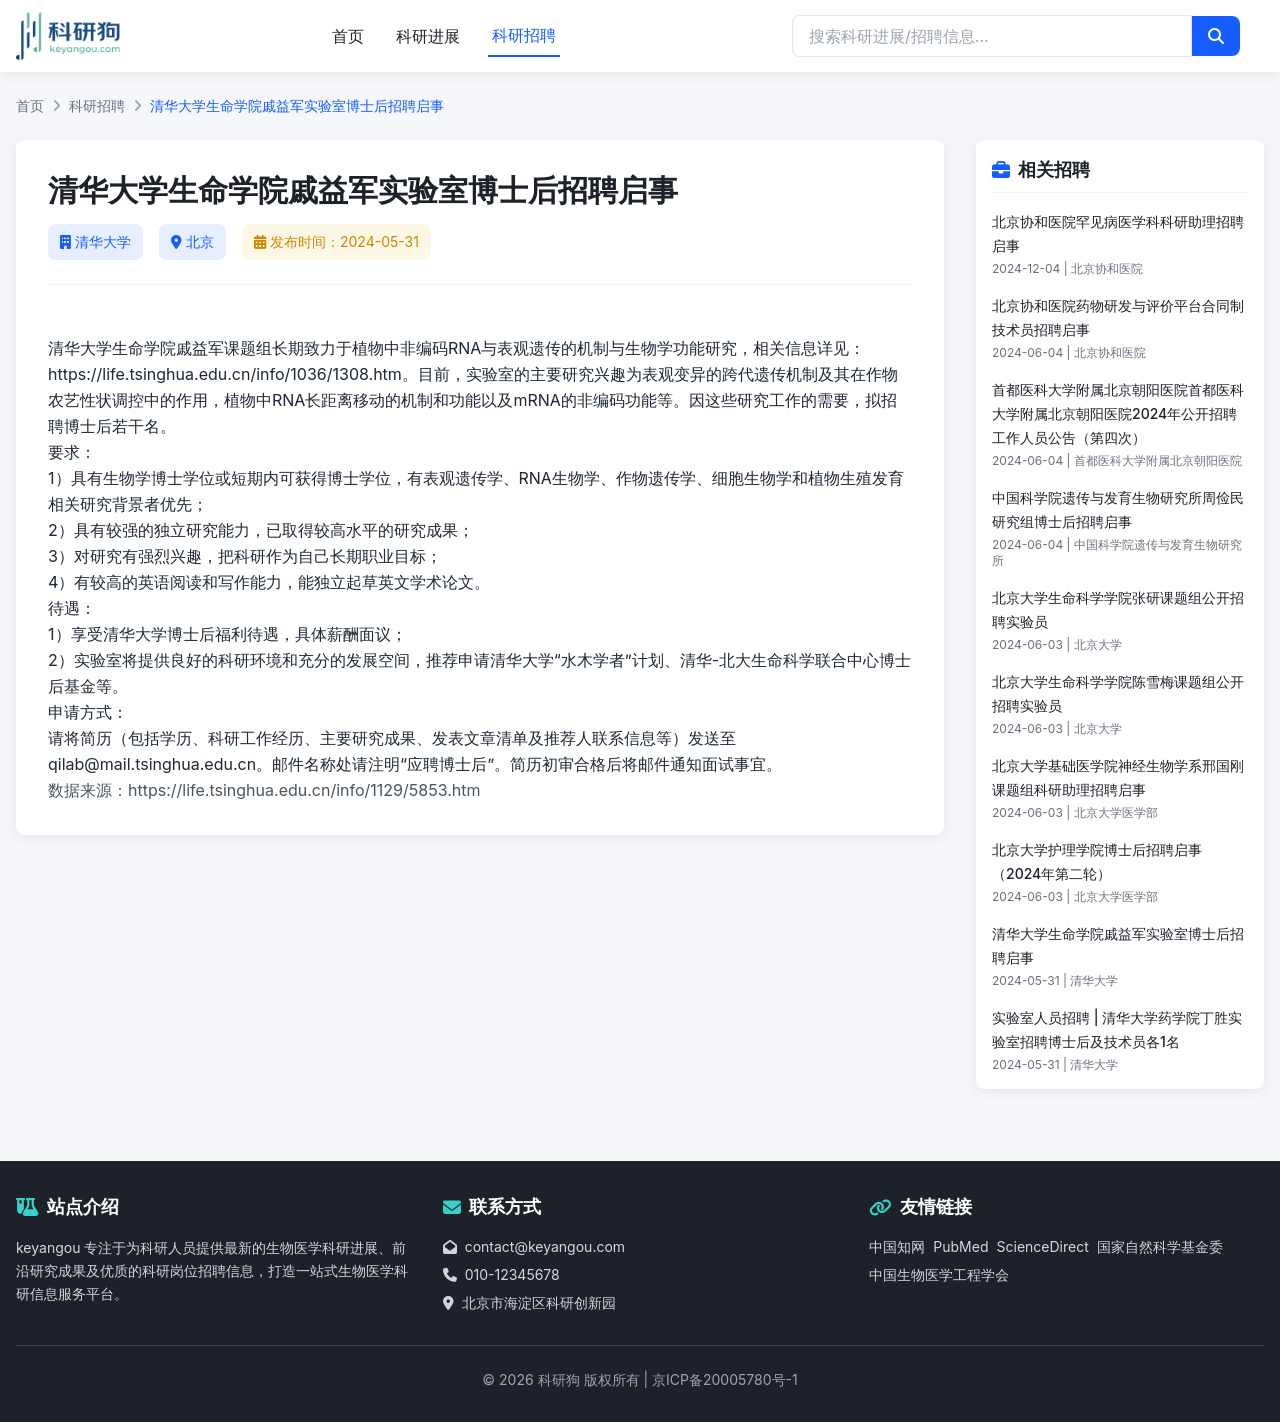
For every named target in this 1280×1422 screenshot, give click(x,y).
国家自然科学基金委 (1160, 1246)
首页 (348, 36)
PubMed (960, 1246)
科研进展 (428, 36)
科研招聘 (524, 35)
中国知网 (897, 1246)
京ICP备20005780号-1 (725, 1379)
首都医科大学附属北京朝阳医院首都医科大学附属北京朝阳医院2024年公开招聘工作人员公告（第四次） (1118, 413)
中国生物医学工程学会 (939, 1274)
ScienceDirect (1043, 1246)
